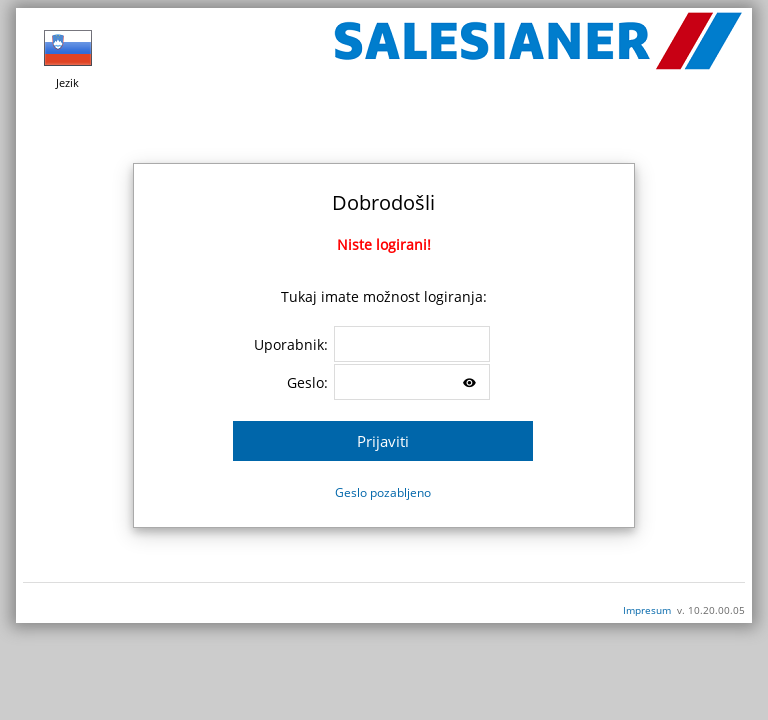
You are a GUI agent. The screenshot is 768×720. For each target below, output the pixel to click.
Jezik (68, 57)
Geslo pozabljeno (383, 492)
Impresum (647, 610)
